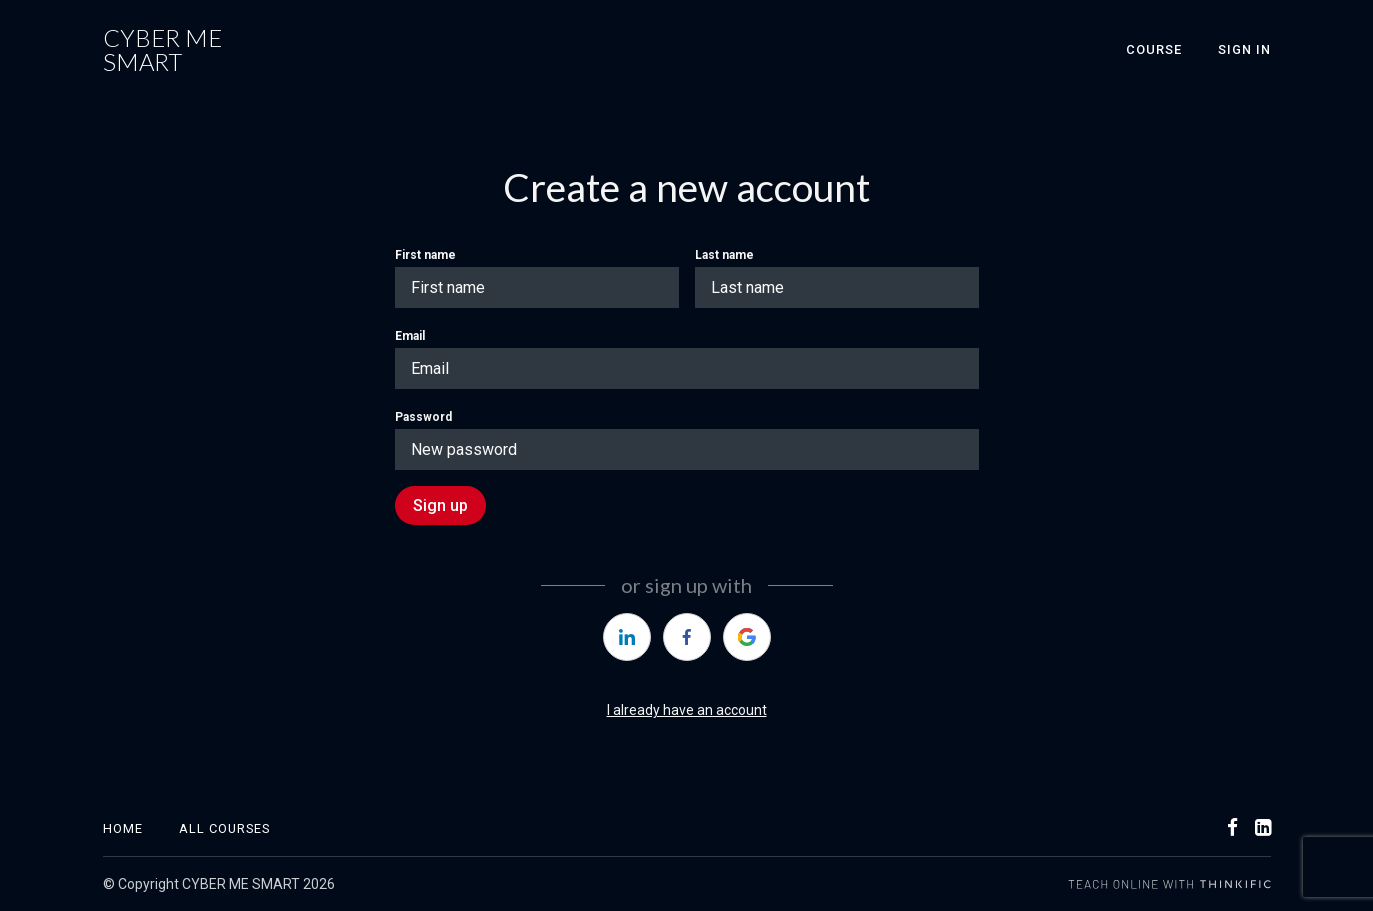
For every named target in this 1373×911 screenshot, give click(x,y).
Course (1154, 49)
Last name (724, 255)
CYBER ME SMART (162, 50)
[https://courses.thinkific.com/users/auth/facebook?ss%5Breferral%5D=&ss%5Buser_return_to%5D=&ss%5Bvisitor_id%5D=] (687, 637)
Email (410, 336)
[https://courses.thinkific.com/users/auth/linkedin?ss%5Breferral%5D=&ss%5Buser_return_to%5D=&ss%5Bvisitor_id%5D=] (627, 637)
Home (123, 828)
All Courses (224, 828)
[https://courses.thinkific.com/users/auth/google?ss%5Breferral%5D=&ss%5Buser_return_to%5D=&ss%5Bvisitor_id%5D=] (747, 637)
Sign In (1244, 49)
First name (425, 255)
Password (423, 417)
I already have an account (687, 710)
